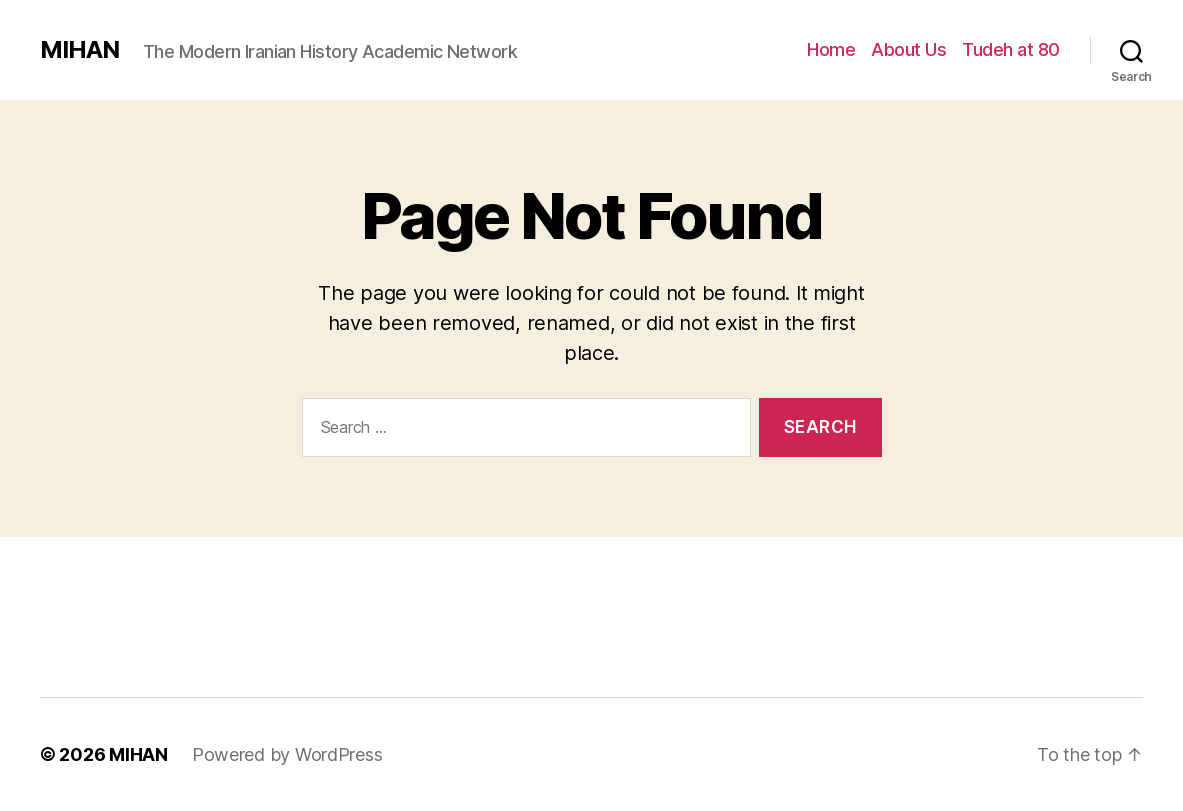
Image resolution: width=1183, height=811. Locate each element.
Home (831, 49)
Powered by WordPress (287, 754)
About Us (908, 49)
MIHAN (79, 50)
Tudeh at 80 (1011, 49)
